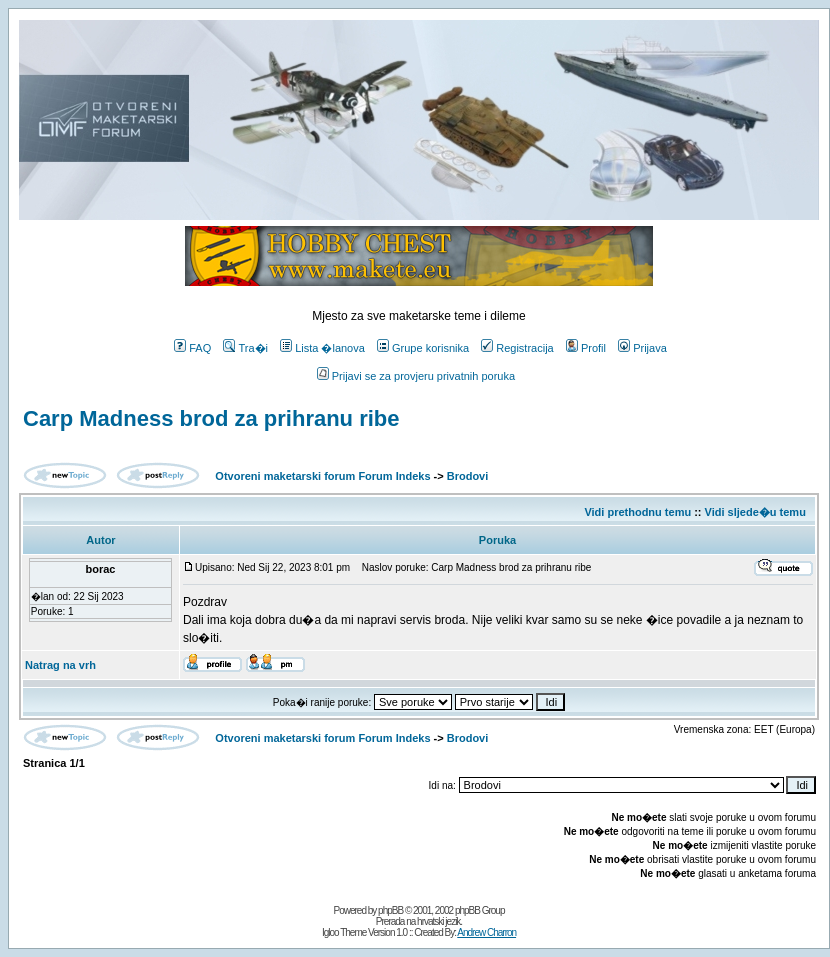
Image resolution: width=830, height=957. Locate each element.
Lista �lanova (322, 348)
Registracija (517, 348)
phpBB (390, 910)
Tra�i (245, 348)
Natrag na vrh (60, 665)
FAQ (192, 348)
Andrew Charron (486, 932)
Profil (586, 348)
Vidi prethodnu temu (637, 512)
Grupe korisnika (423, 348)
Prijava (642, 348)
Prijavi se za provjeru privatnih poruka (416, 376)
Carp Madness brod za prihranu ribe (211, 418)
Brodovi (468, 476)
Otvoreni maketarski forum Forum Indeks (322, 476)
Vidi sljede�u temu (755, 512)
